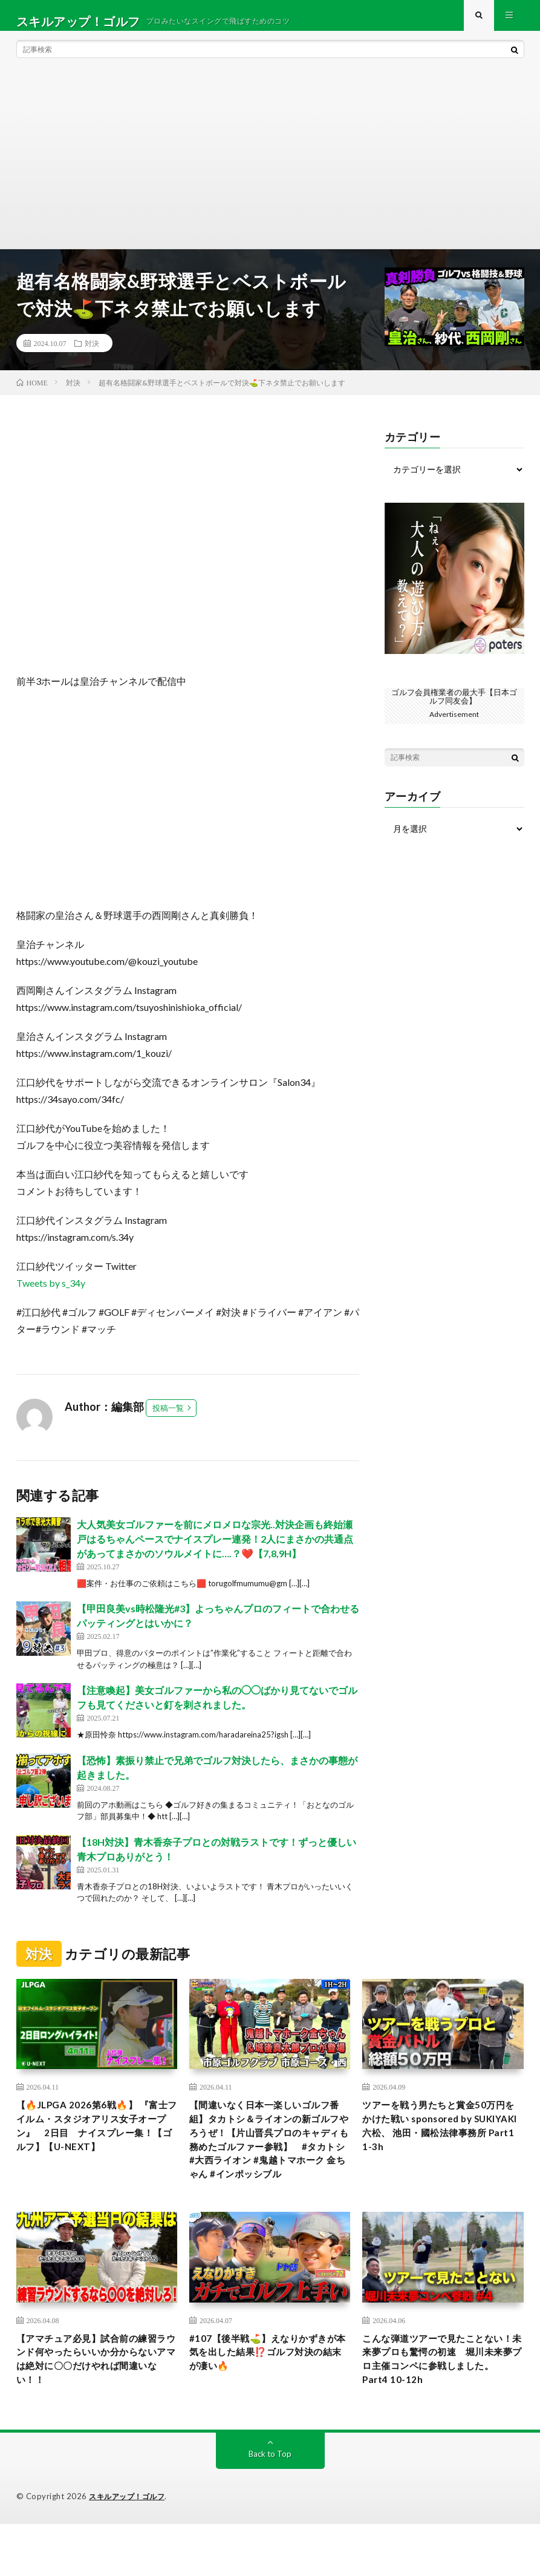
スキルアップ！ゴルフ (130, 2549)
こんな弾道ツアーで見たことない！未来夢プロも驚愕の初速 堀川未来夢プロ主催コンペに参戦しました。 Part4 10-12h (440, 2407)
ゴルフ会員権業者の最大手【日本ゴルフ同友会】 (454, 707)
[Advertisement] (270, 169)
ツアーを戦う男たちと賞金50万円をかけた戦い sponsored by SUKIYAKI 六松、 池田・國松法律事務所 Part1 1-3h (441, 2142)
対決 (92, 354)
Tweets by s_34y (50, 1294)
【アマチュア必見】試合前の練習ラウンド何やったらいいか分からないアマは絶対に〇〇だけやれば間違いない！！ (94, 2407)
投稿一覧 (168, 1419)
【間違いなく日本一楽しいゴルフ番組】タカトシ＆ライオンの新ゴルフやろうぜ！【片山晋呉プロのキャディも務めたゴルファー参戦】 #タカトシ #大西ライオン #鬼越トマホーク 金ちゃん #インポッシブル (269, 2167)
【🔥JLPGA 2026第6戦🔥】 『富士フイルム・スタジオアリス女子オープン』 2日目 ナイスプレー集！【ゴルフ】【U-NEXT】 (95, 2150)
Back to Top (270, 2506)
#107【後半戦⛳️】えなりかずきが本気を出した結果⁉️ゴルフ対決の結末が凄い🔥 (268, 2399)
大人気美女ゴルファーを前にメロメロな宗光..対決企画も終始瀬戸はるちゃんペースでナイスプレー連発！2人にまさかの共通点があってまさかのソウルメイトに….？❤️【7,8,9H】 (215, 1550)
